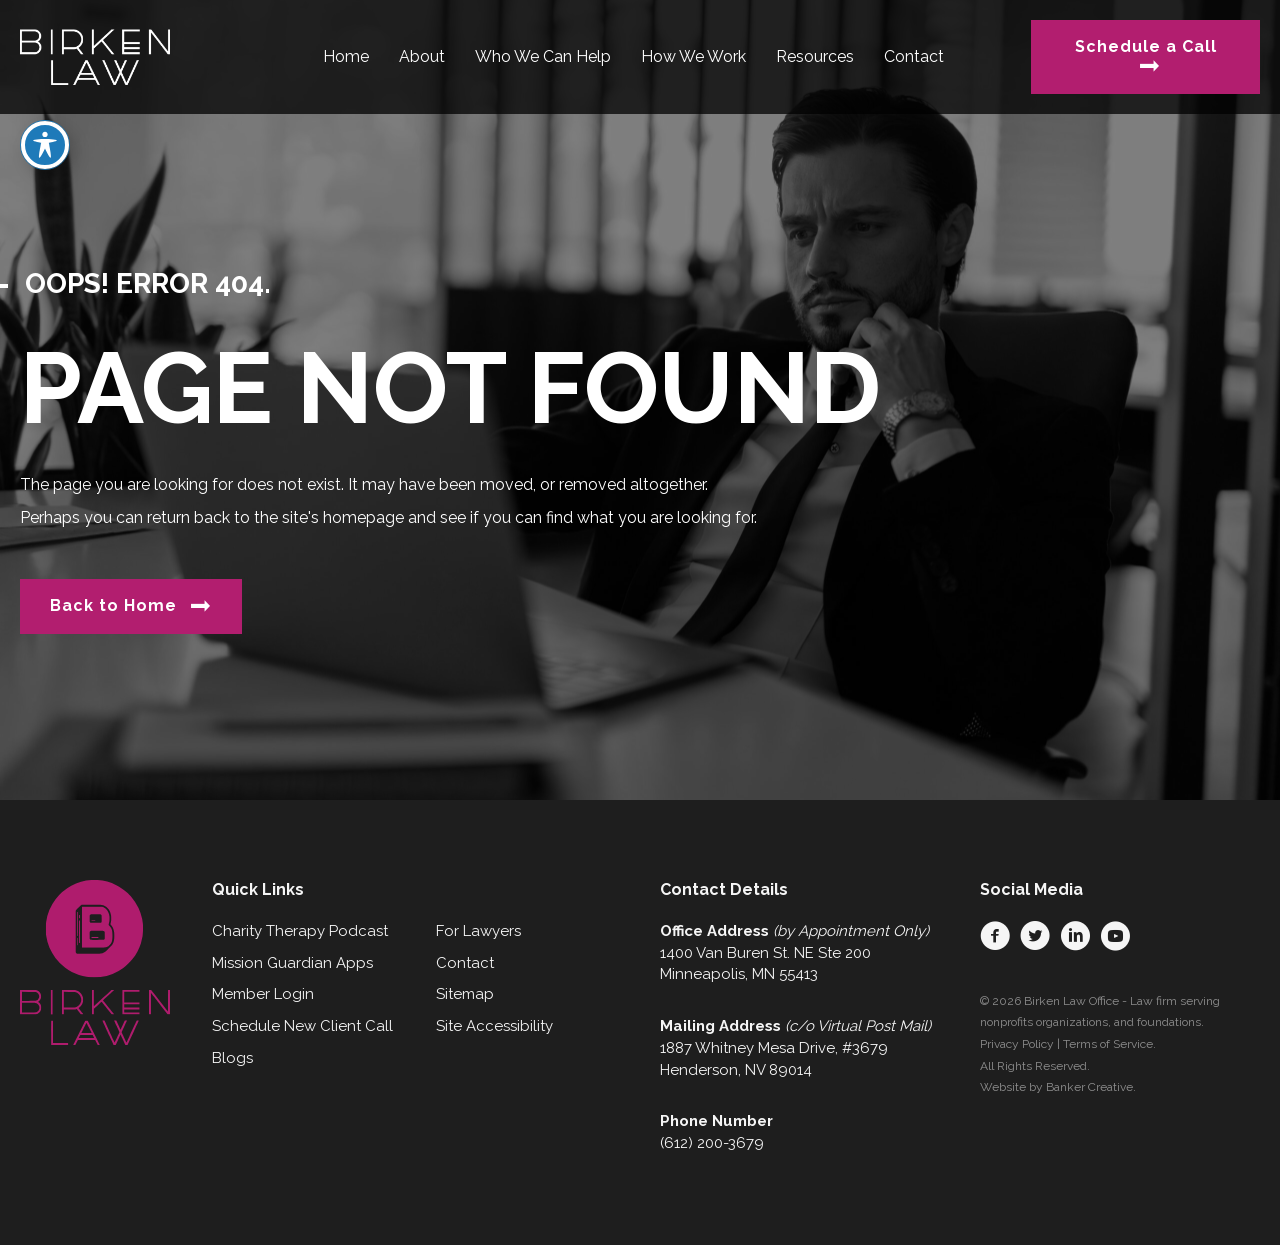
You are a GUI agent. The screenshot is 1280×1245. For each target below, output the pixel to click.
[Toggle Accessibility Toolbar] (45, 105)
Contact (465, 963)
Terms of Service (1108, 1044)
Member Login (263, 994)
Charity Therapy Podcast (300, 931)
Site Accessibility (494, 1026)
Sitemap (465, 994)
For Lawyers (478, 931)
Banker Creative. (1091, 1087)
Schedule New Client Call (302, 1026)
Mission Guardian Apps (292, 963)
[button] (995, 936)
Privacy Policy (1017, 1044)
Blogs (232, 1058)
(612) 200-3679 (712, 1143)
